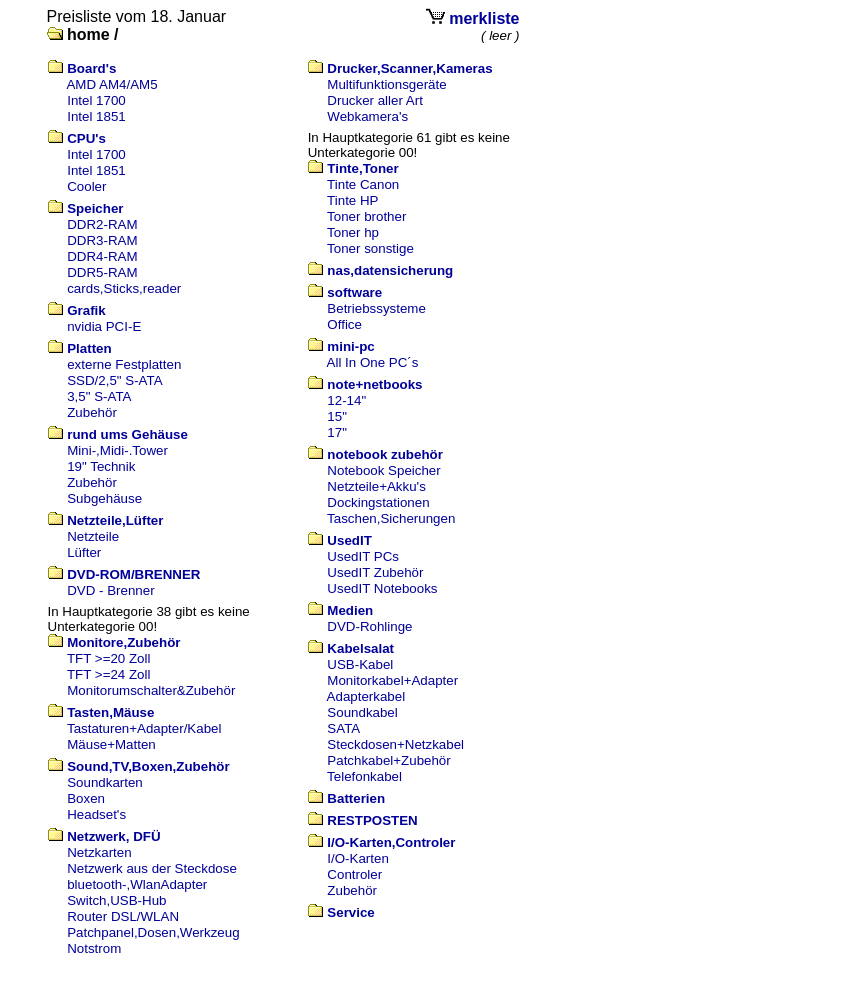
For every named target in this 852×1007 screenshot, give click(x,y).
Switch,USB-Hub (116, 900)
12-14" (346, 400)
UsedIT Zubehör (375, 572)
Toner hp (353, 232)
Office (344, 324)
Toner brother (366, 216)
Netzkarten (99, 852)
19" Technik (101, 466)
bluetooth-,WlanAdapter (137, 884)
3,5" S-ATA (99, 396)
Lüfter (84, 552)
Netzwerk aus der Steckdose (152, 868)
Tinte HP (352, 200)
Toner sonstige (370, 248)
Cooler (86, 186)
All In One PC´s (373, 362)
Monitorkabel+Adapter (392, 680)
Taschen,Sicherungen (391, 518)
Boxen (86, 798)
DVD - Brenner (110, 590)
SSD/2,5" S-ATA (114, 380)
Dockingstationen (378, 502)
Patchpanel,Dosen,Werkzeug (153, 932)
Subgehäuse (104, 498)
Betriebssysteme (376, 308)
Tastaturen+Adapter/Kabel (144, 728)
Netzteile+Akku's (376, 486)
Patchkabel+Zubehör (388, 760)
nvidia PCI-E (104, 326)
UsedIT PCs (363, 556)
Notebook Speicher (383, 470)
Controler (354, 874)
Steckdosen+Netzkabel (395, 744)
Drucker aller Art (375, 100)
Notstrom (94, 948)
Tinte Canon (363, 184)
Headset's (96, 814)
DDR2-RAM (102, 224)
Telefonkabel (364, 776)
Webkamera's (367, 116)
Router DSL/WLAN (123, 916)
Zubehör (92, 412)
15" (337, 416)
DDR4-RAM (102, 256)
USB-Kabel (360, 664)
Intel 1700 (96, 100)
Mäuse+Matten (111, 744)
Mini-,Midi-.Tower (117, 450)
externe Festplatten (124, 364)
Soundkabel (362, 712)
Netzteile (93, 536)
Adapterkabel (366, 696)
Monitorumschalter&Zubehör (151, 690)
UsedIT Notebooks (382, 588)
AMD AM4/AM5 (111, 84)
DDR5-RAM (102, 272)
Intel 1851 (96, 116)
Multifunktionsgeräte (386, 84)
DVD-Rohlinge (369, 626)
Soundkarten (105, 782)
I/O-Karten (357, 858)
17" (337, 432)
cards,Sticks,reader (124, 288)
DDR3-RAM (102, 240)
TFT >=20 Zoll (108, 658)
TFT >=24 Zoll (108, 674)
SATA (343, 728)
